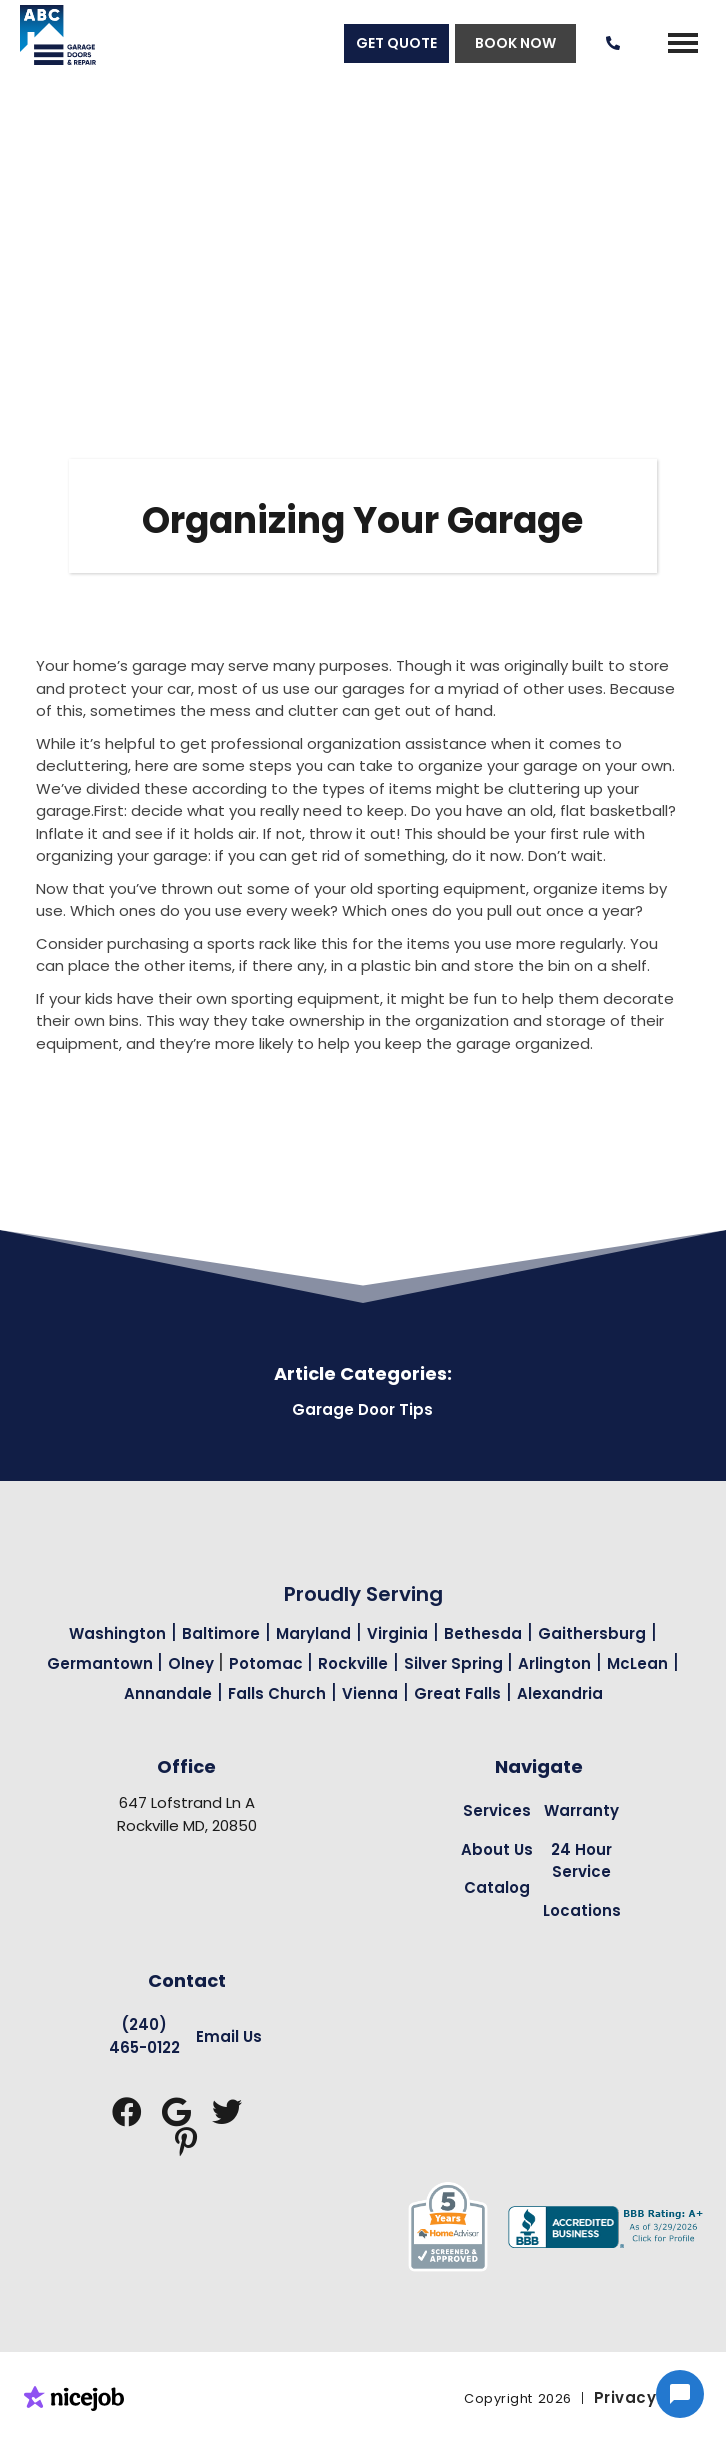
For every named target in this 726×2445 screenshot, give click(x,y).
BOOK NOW (515, 43)
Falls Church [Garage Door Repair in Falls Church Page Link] (277, 1693)
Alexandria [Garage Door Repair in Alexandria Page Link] (560, 1693)
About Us (497, 1849)
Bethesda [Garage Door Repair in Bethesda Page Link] (483, 1633)
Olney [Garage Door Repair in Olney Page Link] (193, 1663)
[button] (683, 43)
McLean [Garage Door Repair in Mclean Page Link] (637, 1663)
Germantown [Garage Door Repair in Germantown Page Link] (102, 1663)
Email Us (229, 2036)
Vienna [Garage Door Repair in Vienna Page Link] (370, 1693)
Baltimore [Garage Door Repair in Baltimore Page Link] (221, 1633)
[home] (48, 43)
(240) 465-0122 (144, 2036)
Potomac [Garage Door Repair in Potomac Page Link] (268, 1663)
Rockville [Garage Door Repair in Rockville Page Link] (353, 1663)
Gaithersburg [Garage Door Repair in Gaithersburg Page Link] (592, 1633)
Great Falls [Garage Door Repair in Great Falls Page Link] (457, 1693)
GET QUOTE (396, 43)
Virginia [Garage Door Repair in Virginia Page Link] (397, 1633)
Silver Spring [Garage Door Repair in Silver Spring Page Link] (455, 1663)
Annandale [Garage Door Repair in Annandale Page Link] (168, 1693)
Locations (582, 1910)
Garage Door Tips (362, 1409)
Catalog (497, 1887)
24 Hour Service (581, 1861)
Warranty (581, 1810)
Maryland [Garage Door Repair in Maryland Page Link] (313, 1633)
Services (497, 1810)
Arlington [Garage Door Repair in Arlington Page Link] (554, 1663)
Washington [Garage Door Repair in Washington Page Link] (117, 1633)
